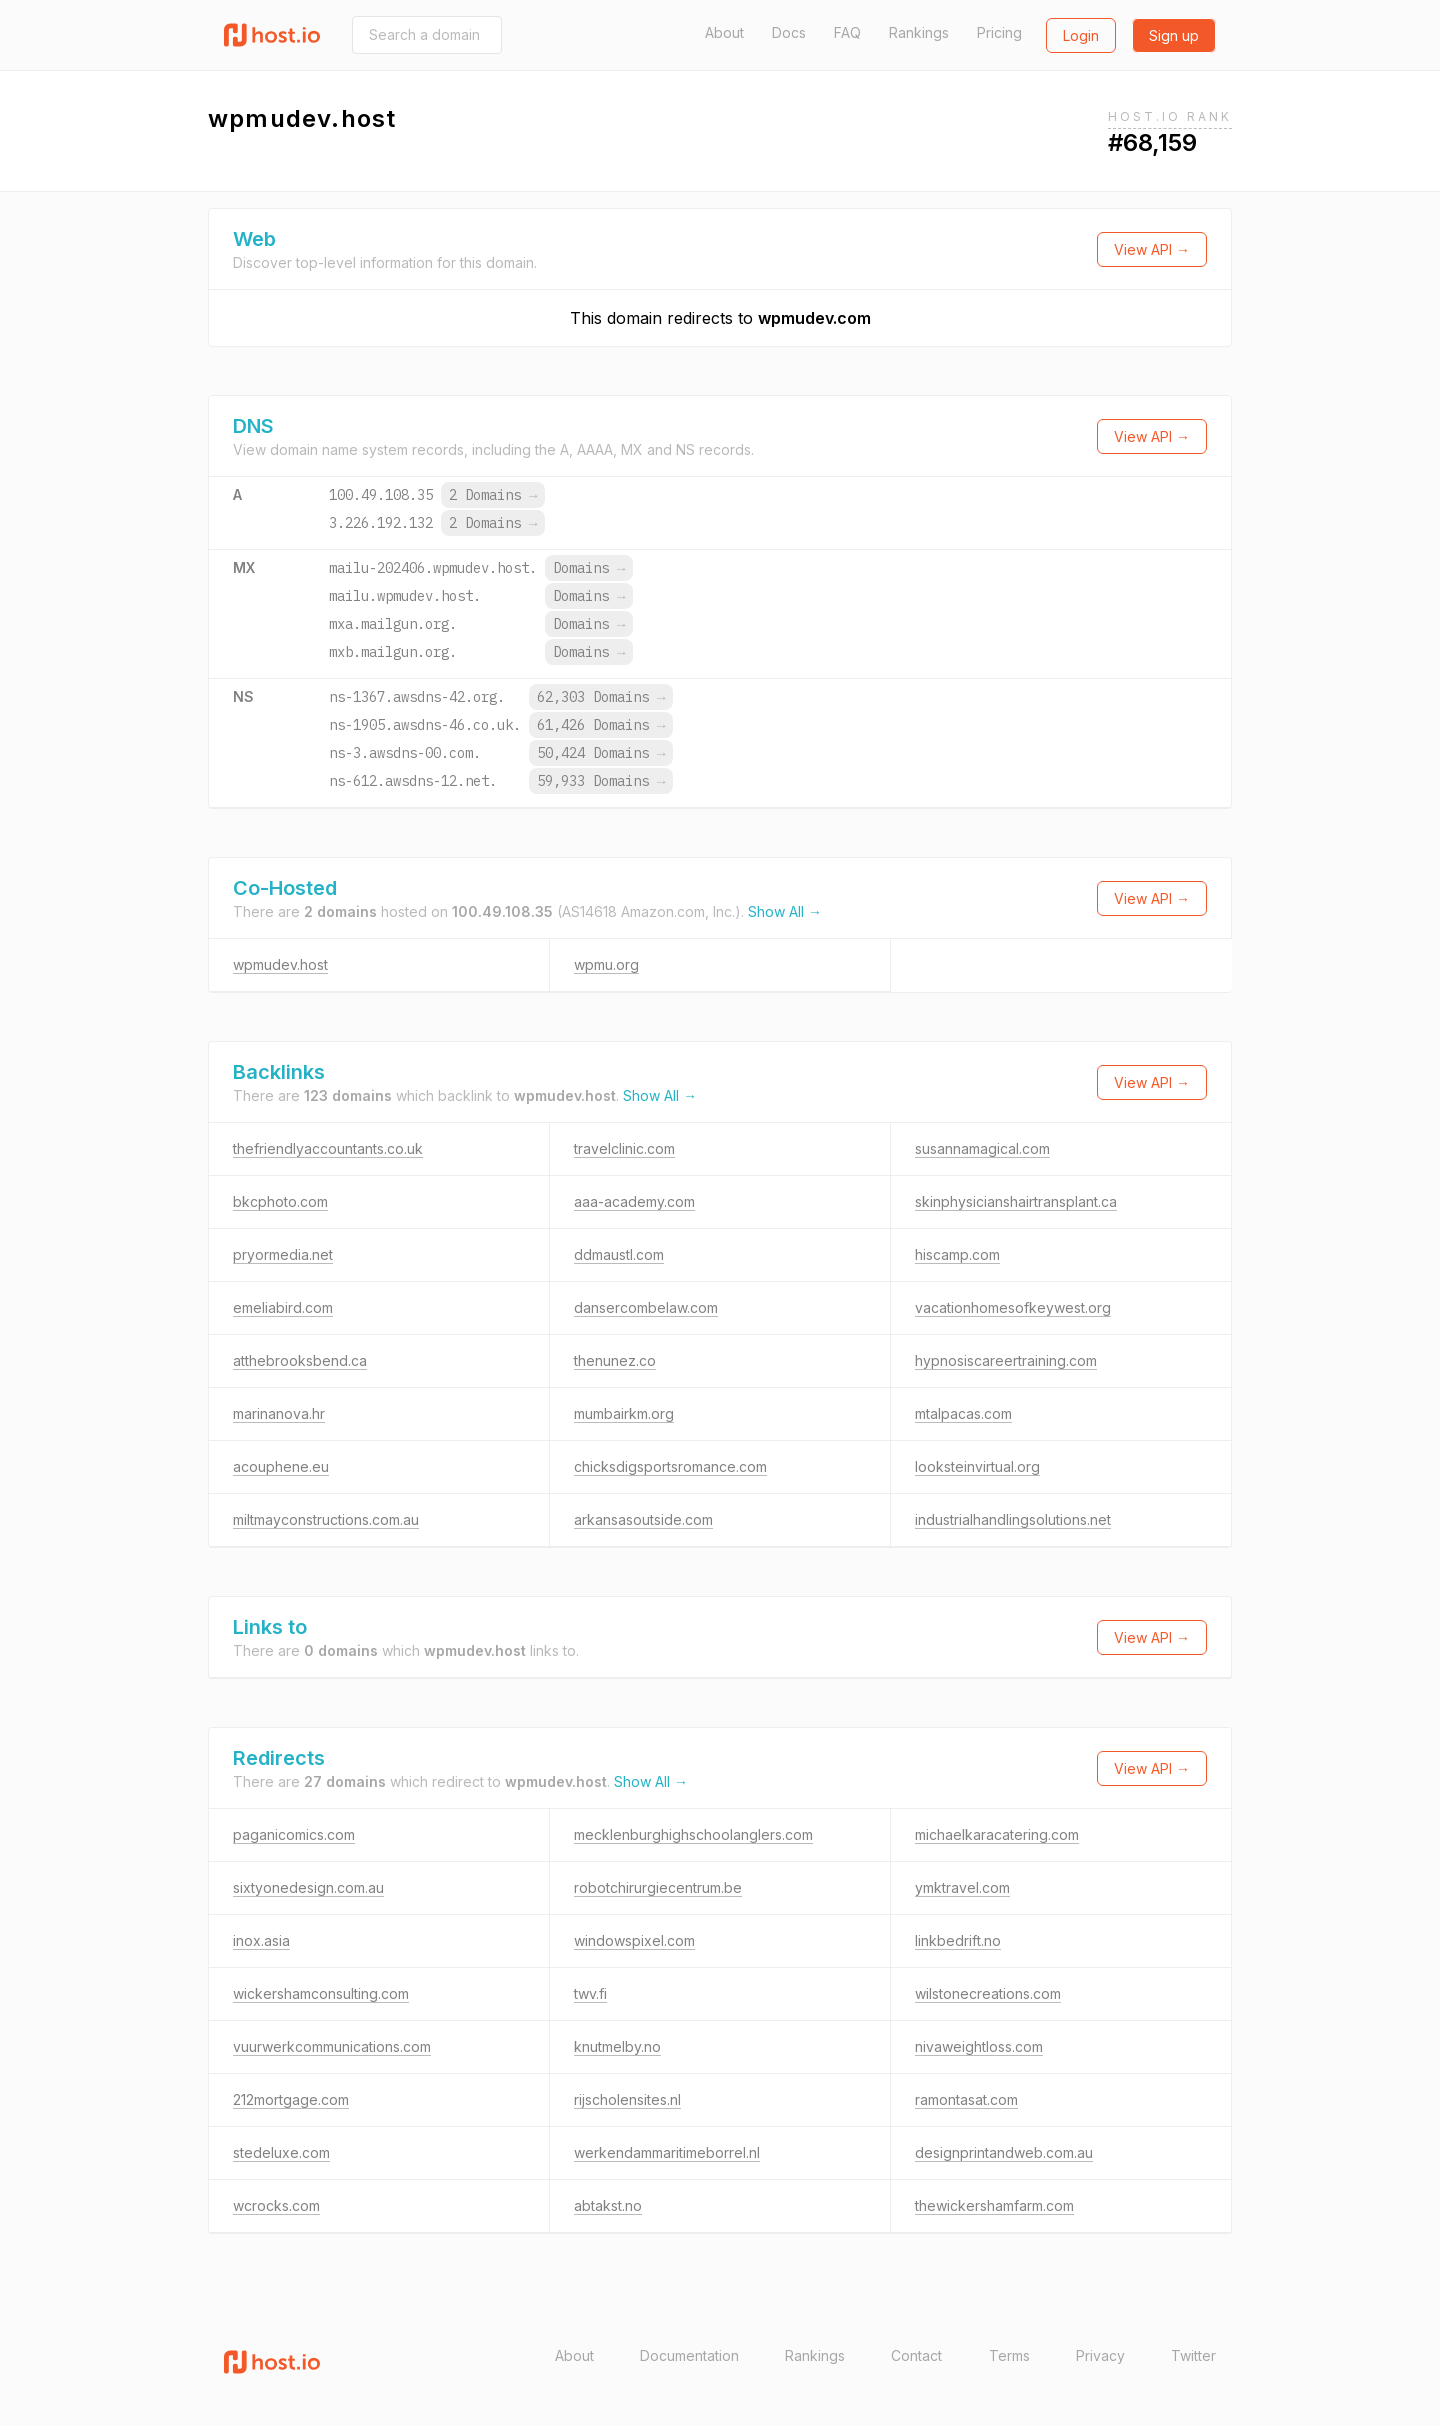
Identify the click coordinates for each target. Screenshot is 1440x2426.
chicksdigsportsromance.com (670, 1466)
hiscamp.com (957, 1254)
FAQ (847, 32)
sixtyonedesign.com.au (308, 1887)
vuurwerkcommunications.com (332, 2046)
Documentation (689, 2355)
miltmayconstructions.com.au (326, 1519)
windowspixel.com (634, 1940)
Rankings (919, 32)
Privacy (1100, 2355)
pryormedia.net (283, 1254)
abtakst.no (608, 2205)
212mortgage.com (291, 2099)
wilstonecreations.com (988, 1993)
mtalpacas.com (963, 1413)
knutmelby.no (617, 2046)
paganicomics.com (294, 1834)
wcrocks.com (276, 2205)
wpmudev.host (280, 964)
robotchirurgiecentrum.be (658, 1887)
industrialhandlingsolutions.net (1013, 1519)
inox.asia (261, 1940)
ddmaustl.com (619, 1254)
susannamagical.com (982, 1148)
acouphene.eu (281, 1466)
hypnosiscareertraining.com (1006, 1360)
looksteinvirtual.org (977, 1466)
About (724, 32)
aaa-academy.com (634, 1201)
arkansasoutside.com (643, 1519)
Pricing (999, 32)
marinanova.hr (279, 1413)
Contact (916, 2355)
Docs (789, 32)
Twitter (1193, 2355)
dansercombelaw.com (646, 1307)
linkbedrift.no (958, 1940)
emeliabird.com (283, 1307)
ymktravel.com (962, 1887)
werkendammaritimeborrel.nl (667, 2152)
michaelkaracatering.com (997, 1834)
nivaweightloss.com (979, 2046)
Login (1081, 35)
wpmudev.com (814, 318)
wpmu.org (606, 964)
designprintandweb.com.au (1004, 2152)
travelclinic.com (624, 1148)
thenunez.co (615, 1360)
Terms (1009, 2355)
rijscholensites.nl (627, 2099)
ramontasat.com (966, 2099)
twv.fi (590, 1993)
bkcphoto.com (280, 1201)
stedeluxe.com (281, 2152)
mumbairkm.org (624, 1413)
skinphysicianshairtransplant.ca (1016, 1201)
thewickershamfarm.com (994, 2205)
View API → (1152, 249)
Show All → (785, 911)
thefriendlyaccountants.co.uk (328, 1148)
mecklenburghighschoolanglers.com (693, 1834)
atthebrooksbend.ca (300, 1360)
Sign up (1174, 35)
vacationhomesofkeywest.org (1013, 1307)
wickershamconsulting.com (321, 1993)
